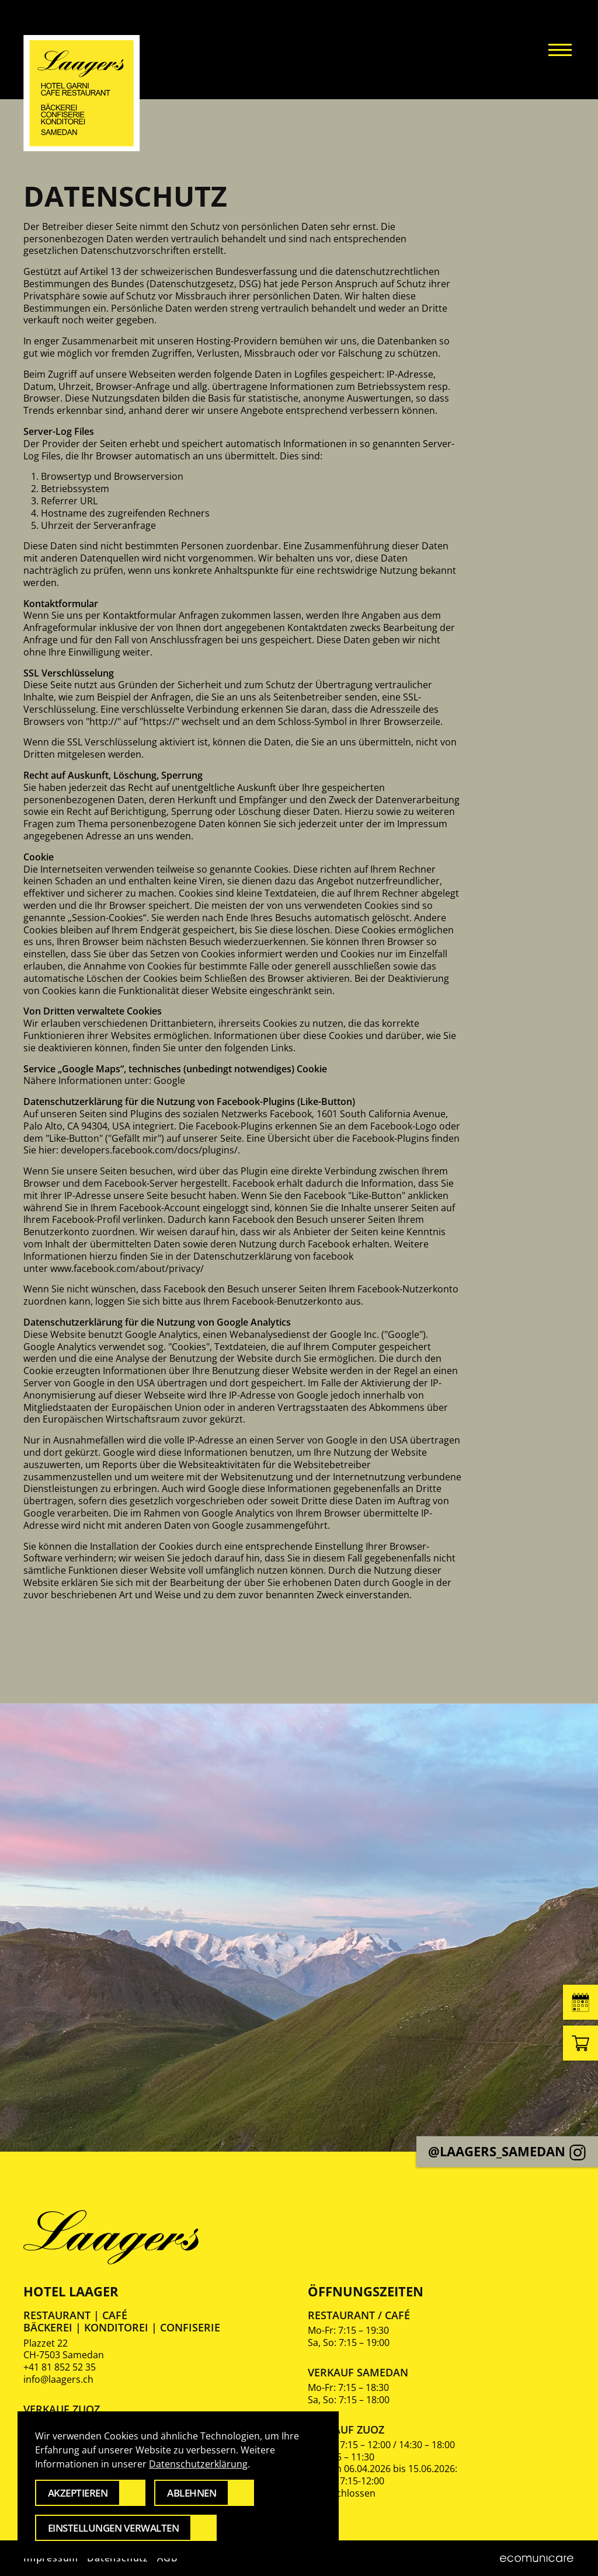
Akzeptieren (77, 2493)
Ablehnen (191, 2493)
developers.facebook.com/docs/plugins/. (150, 1150)
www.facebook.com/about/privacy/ (127, 1268)
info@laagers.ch (58, 2379)
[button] (560, 49)
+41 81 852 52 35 (59, 2367)
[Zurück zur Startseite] (81, 93)
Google (169, 1080)
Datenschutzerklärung (198, 2464)
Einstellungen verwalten (113, 2528)
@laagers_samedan (507, 2151)
